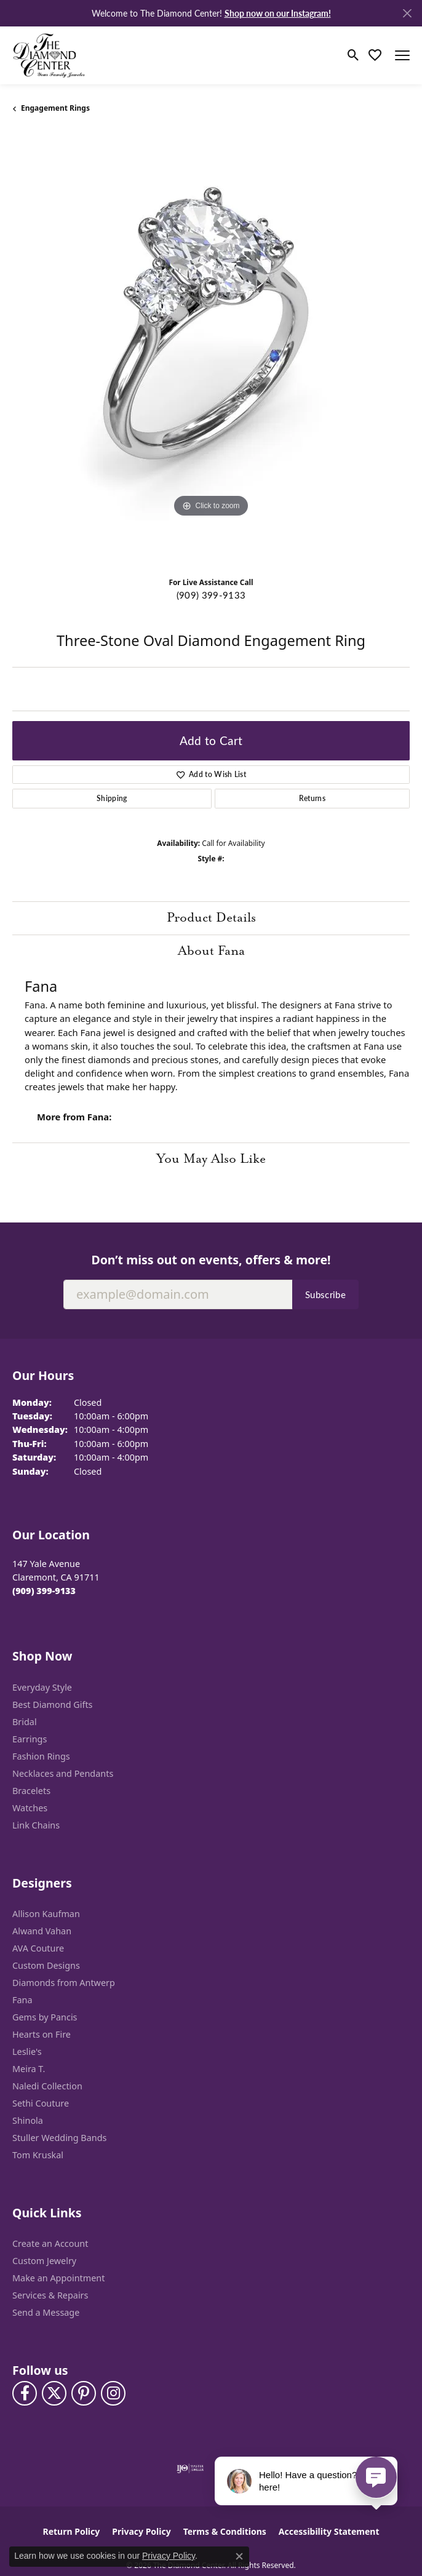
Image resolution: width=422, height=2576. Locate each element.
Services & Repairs (50, 2295)
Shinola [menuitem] (27, 2120)
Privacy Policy (141, 2531)
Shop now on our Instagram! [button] (278, 13)
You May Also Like (211, 1159)
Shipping (112, 798)
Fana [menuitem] (22, 2000)
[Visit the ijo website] (190, 2468)
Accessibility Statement (329, 2531)
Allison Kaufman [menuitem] (46, 1914)
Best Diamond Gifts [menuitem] (52, 1704)
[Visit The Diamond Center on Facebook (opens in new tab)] (24, 2393)
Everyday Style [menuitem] (42, 1687)
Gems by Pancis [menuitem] (45, 2017)
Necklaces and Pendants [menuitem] (62, 1773)
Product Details (211, 918)
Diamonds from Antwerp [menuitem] (63, 1982)
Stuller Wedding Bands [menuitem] (59, 2137)
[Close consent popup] (239, 2556)
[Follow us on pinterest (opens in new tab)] (83, 2393)
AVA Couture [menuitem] (38, 1948)
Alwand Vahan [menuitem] (41, 1931)
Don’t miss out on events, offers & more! (210, 1260)
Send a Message (45, 2312)
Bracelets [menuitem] (31, 1790)
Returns (312, 798)
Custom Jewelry (44, 2261)
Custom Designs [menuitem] (46, 1965)
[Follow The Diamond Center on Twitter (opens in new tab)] (54, 2393)
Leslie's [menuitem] (27, 2051)
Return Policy (71, 2531)
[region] (211, 350)
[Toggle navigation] (402, 55)
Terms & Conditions (224, 2531)
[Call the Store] (44, 1591)
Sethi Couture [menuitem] (40, 2103)
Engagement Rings (55, 108)
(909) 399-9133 (211, 595)
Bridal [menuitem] (24, 1722)
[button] (353, 55)
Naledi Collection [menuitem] (47, 2086)
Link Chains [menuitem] (36, 1825)
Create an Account (50, 2243)
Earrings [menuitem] (29, 1739)
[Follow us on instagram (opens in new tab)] (113, 2393)
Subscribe (325, 1294)
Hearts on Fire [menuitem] (41, 2034)
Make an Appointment (58, 2278)
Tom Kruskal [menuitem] (37, 2155)
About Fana (211, 951)
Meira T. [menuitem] (28, 2069)
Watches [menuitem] (29, 1808)
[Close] (407, 13)
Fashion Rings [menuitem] (41, 1756)
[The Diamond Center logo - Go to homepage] (49, 55)
